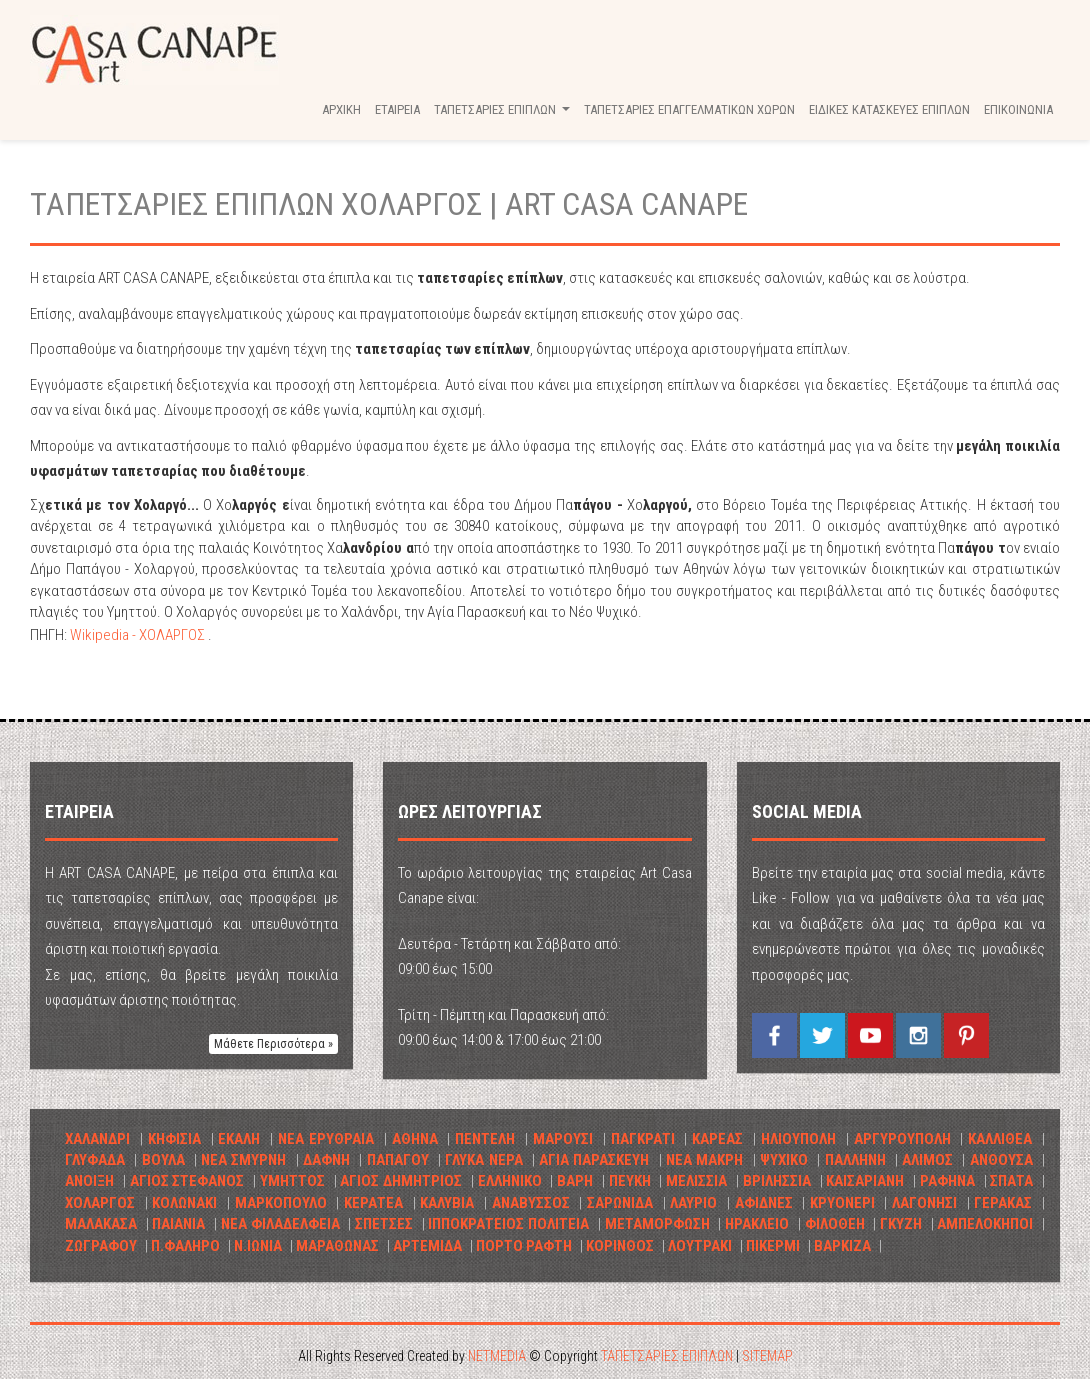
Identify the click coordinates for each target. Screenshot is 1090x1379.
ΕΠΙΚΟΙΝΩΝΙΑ (1018, 109)
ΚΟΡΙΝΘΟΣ (620, 1246)
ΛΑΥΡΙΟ (693, 1203)
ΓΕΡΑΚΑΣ (1003, 1203)
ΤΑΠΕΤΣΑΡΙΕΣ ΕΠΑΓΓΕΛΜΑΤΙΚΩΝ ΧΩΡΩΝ (689, 109)
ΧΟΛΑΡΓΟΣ (100, 1203)
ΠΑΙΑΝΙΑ (178, 1224)
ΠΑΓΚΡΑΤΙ (643, 1139)
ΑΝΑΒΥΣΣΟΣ (531, 1203)
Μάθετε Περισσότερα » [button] (273, 1044)
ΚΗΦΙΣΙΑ (174, 1139)
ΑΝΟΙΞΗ (89, 1181)
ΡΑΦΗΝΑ (947, 1181)
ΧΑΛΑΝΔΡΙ (97, 1139)
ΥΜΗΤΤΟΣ (292, 1181)
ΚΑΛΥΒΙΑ (447, 1203)
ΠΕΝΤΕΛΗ (485, 1139)
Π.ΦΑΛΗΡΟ (185, 1246)
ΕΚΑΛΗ (239, 1139)
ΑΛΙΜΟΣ (927, 1160)
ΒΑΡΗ (575, 1181)
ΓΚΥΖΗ (901, 1224)
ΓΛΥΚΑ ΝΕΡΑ (483, 1160)
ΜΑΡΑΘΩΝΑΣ (337, 1246)
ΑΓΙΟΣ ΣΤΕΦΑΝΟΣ (187, 1181)
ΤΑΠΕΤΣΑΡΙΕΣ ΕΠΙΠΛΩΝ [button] (504, 115)
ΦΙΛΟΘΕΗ (835, 1224)
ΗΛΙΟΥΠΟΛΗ (798, 1139)
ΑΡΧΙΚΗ (341, 109)
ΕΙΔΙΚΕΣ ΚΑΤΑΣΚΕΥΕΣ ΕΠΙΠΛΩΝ (889, 109)
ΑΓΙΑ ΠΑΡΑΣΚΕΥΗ (594, 1160)
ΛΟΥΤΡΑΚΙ (700, 1246)
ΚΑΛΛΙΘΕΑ (1000, 1139)
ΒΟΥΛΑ (163, 1160)
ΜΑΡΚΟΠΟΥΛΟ (281, 1203)
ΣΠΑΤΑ (1011, 1181)
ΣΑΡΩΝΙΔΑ (620, 1203)
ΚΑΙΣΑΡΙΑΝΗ (865, 1181)
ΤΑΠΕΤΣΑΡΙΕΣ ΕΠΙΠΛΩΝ (154, 50)
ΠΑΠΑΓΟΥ (398, 1160)
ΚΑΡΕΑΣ (717, 1139)
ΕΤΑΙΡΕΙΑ (397, 109)
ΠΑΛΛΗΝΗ (855, 1160)
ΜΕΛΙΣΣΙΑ (696, 1181)
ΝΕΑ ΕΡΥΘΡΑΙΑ (326, 1139)
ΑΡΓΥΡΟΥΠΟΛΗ (902, 1139)
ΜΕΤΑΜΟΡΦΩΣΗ (657, 1224)
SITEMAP (767, 1356)
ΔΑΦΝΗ (326, 1160)
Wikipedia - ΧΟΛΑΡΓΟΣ (139, 635)
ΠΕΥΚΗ (630, 1181)
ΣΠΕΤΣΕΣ (384, 1224)
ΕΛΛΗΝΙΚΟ (512, 1181)
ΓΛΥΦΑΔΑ (95, 1160)
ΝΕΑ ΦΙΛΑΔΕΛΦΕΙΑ (280, 1224)
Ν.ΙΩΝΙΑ (258, 1246)
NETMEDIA (497, 1356)
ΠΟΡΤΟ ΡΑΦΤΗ (524, 1246)
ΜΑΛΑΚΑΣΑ (101, 1224)
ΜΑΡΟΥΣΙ (563, 1139)
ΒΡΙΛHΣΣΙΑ (777, 1181)
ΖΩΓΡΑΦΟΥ (101, 1246)
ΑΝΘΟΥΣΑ (1001, 1160)
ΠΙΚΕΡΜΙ (773, 1246)
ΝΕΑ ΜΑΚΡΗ (704, 1160)
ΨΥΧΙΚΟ (784, 1160)
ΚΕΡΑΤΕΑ (373, 1203)
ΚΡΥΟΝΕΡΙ (842, 1203)
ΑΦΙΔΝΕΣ (764, 1203)
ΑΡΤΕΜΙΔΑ (427, 1246)
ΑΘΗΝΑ (415, 1139)
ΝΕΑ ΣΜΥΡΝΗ (243, 1160)
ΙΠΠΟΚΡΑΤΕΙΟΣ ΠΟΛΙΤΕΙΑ (508, 1224)
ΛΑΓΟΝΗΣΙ (924, 1203)
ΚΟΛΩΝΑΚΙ (184, 1203)
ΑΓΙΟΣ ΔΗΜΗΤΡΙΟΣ (401, 1181)
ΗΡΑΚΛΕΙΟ (757, 1224)
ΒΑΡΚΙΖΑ (842, 1246)
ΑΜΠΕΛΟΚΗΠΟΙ (985, 1224)
